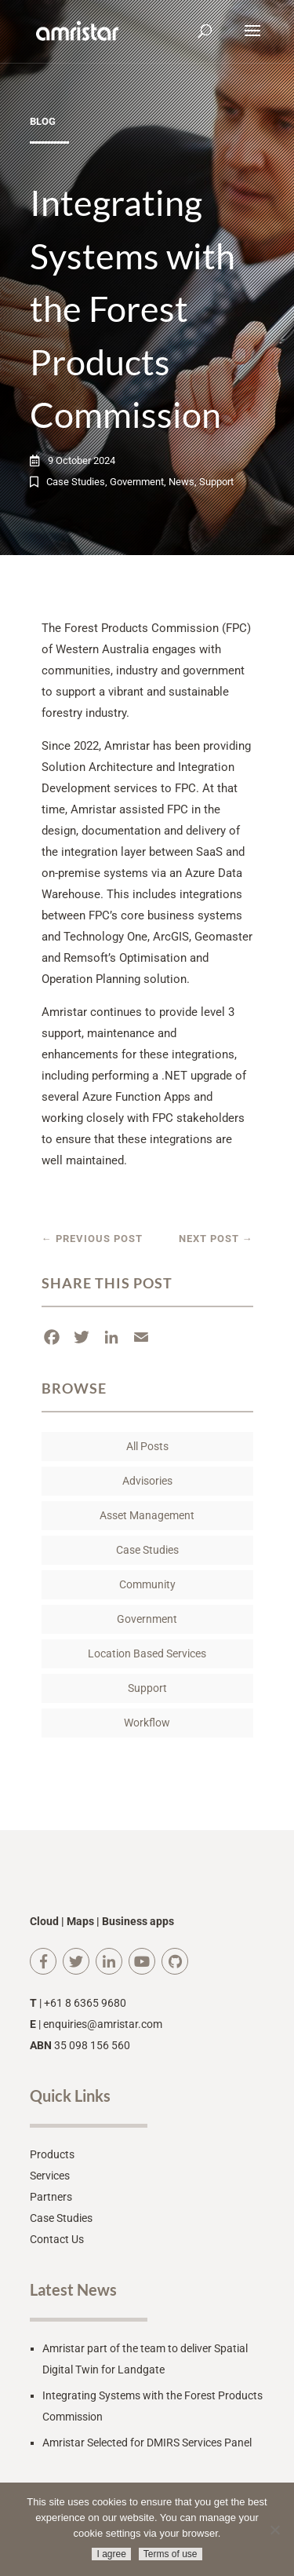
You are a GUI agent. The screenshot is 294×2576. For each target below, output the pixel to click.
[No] (274, 2530)
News (181, 482)
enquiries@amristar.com (102, 2024)
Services (50, 2175)
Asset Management (147, 1515)
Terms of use (170, 2554)
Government (137, 482)
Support (216, 482)
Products (52, 2154)
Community (147, 1584)
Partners (51, 2197)
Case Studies (75, 482)
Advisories (147, 1480)
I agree (110, 2554)
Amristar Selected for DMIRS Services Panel (147, 2442)
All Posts (147, 1446)
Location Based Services (147, 1653)
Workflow (147, 1722)
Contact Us (57, 2239)
